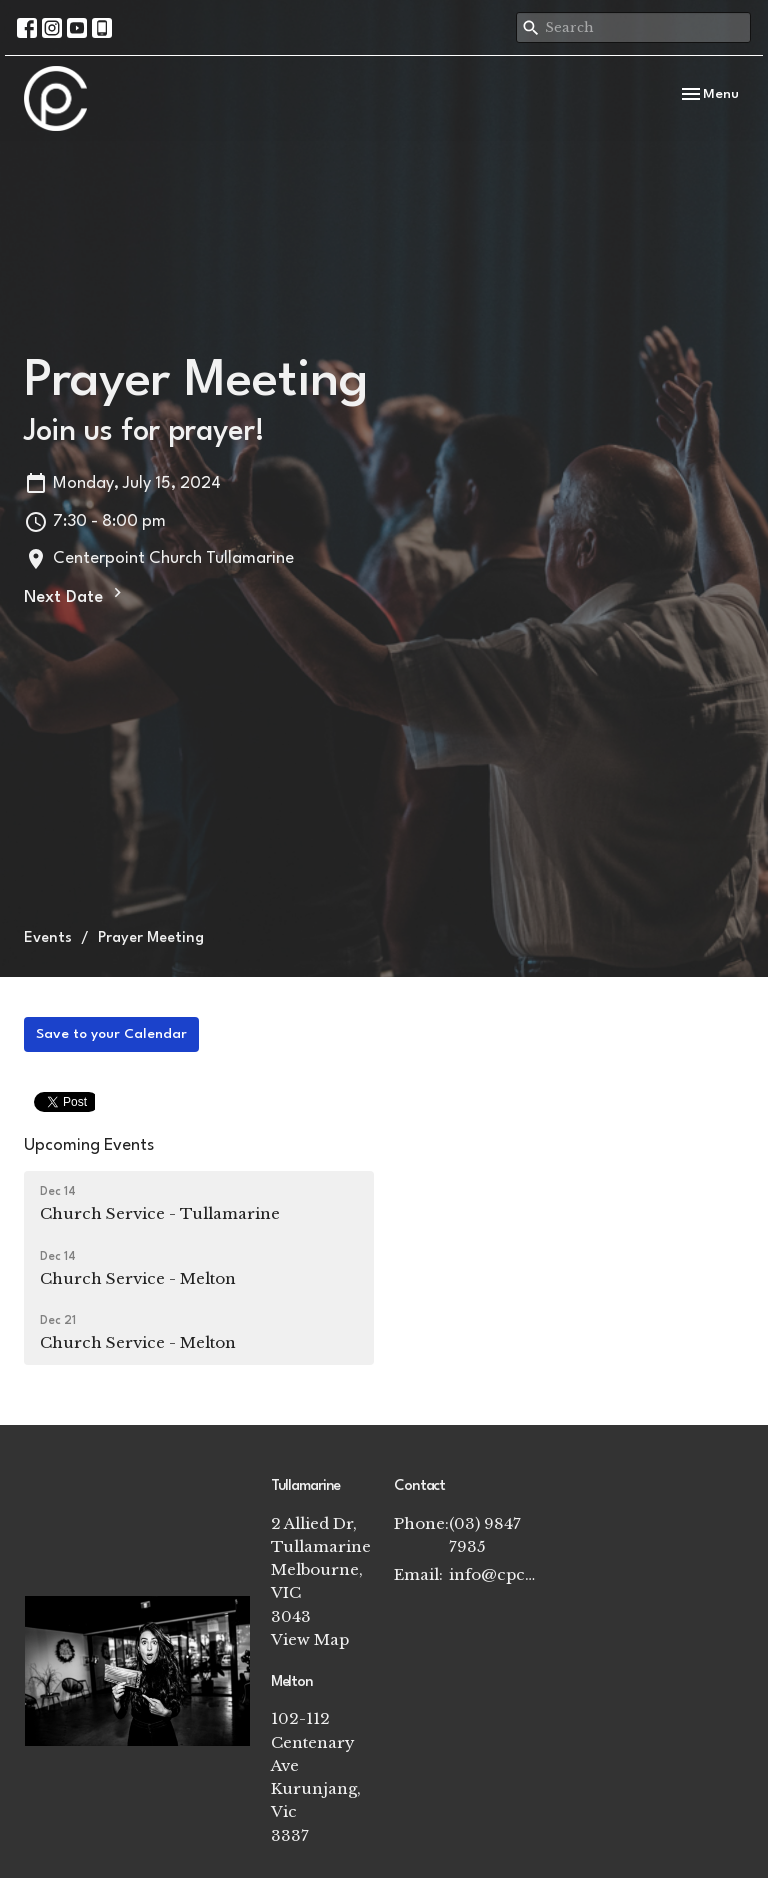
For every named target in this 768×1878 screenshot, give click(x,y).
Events (48, 938)
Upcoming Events (89, 1145)
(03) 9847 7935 (485, 1535)
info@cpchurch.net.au (493, 1574)
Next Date (75, 595)
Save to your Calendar (111, 1034)
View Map (310, 1639)
